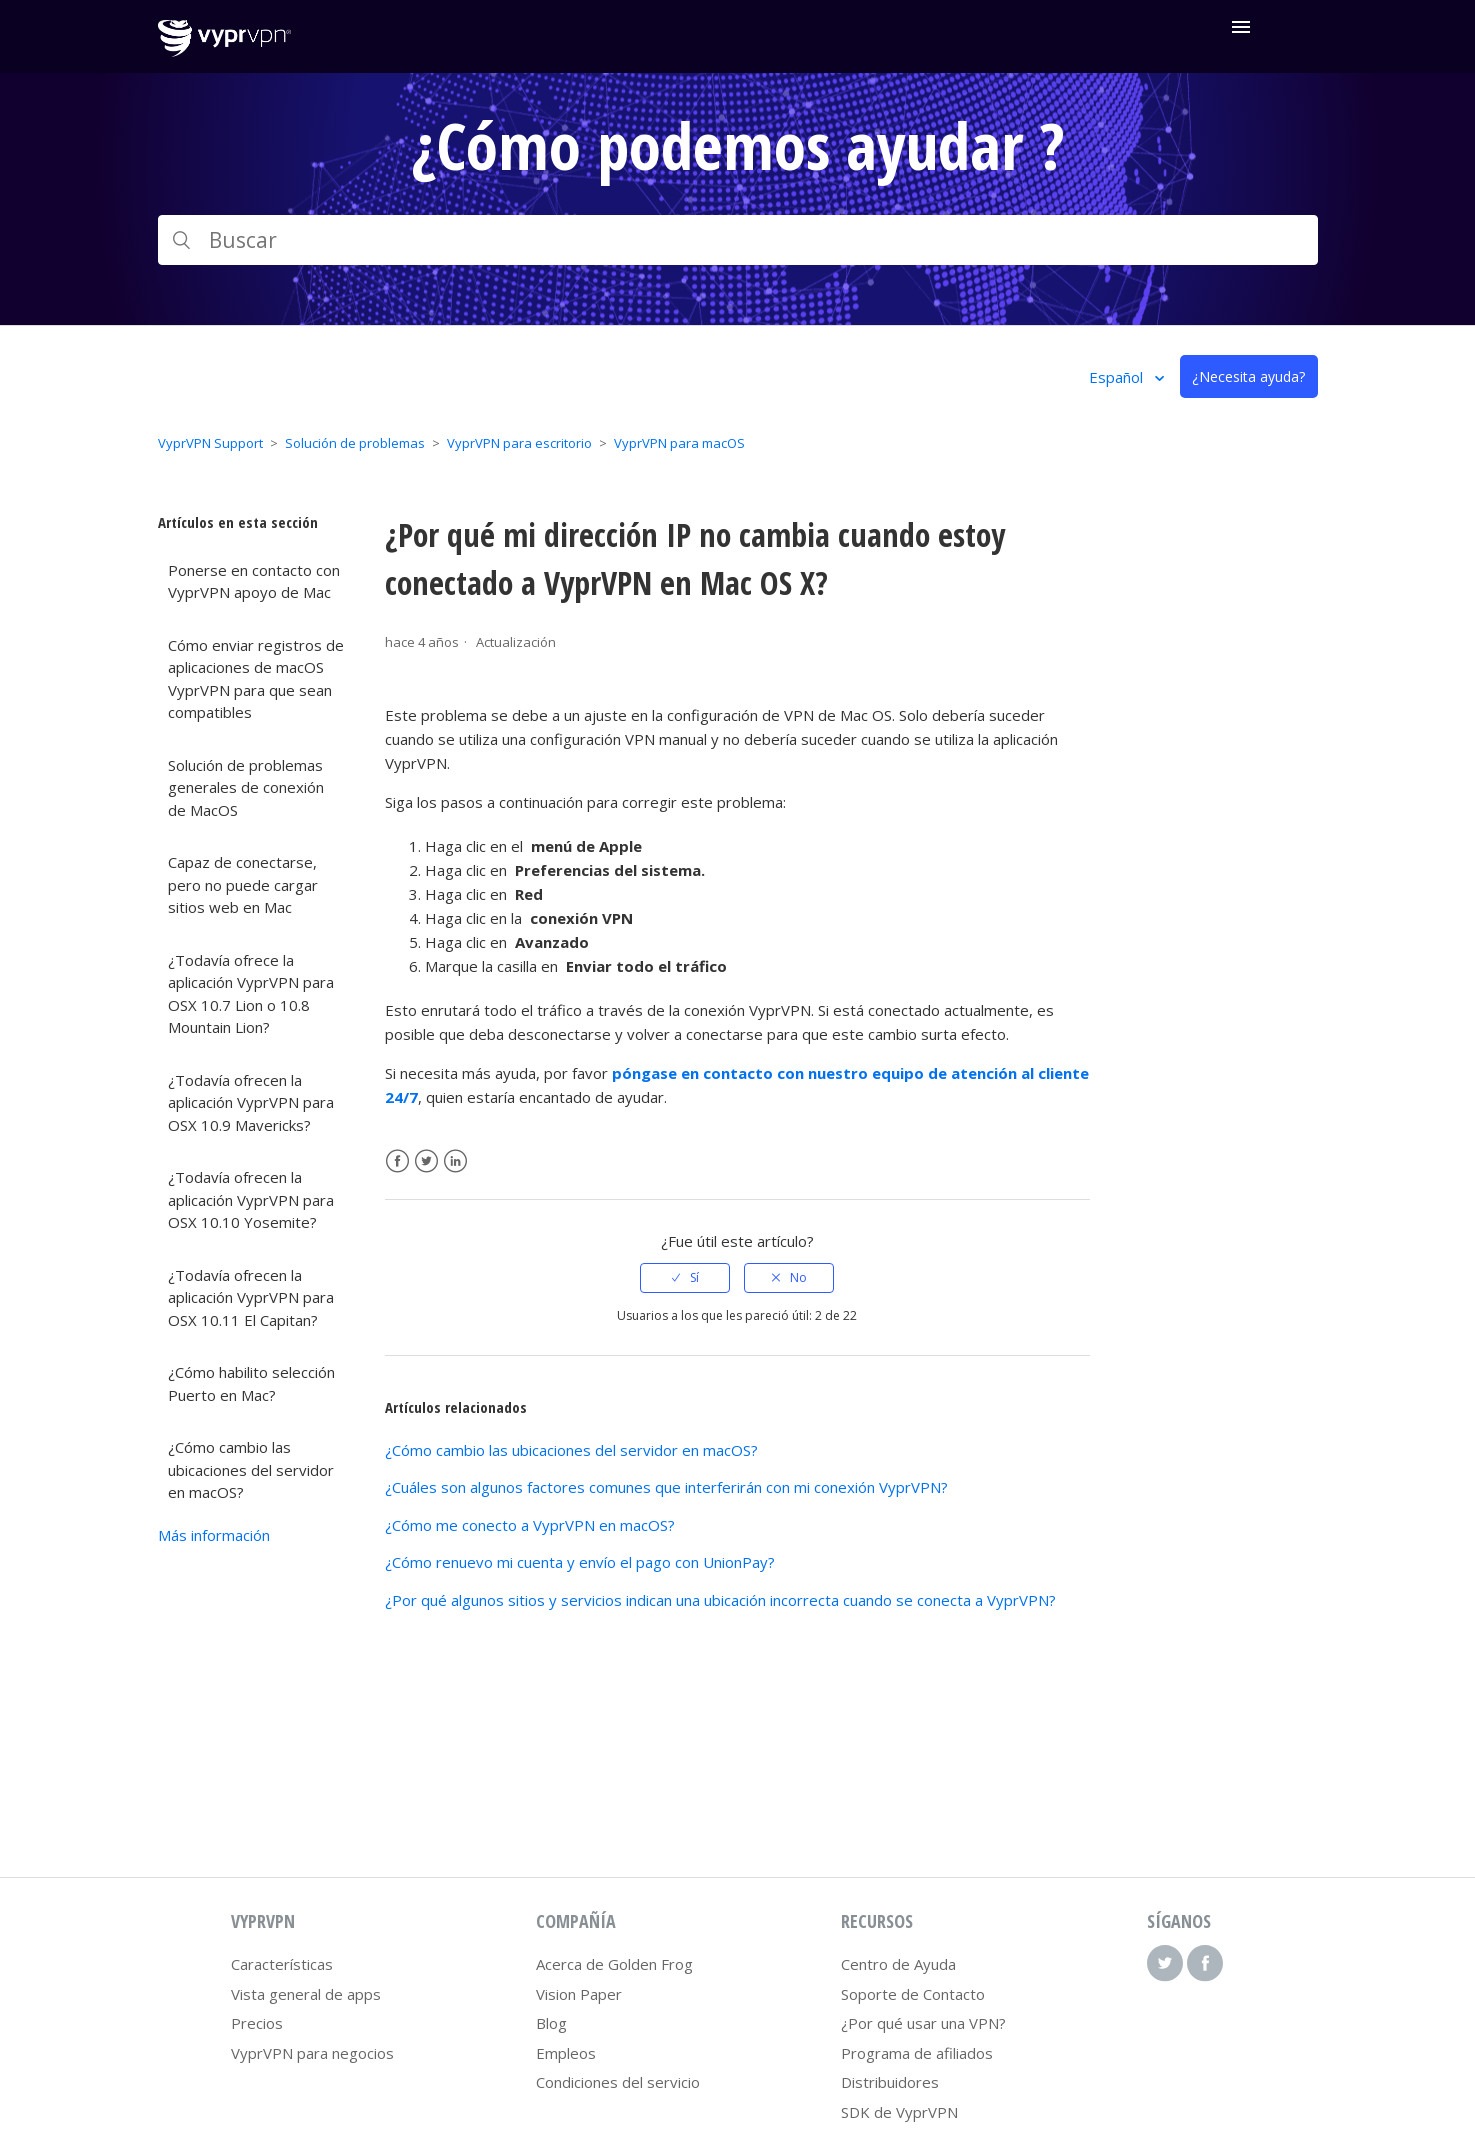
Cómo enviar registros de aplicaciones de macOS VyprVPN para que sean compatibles (256, 679)
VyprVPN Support (210, 443)
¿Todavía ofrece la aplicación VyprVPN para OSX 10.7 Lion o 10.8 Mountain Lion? (251, 994)
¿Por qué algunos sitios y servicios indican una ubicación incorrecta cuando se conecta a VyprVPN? (720, 1600)
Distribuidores (890, 2082)
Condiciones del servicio (618, 2082)
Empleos (566, 2053)
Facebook (397, 1161)
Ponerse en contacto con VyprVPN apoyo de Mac (254, 581)
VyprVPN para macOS (679, 443)
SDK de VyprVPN (899, 2112)
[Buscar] (738, 240)
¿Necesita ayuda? (1248, 376)
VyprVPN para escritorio (519, 443)
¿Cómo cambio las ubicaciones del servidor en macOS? (251, 1469)
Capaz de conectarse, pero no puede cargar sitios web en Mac (243, 884)
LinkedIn (455, 1161)
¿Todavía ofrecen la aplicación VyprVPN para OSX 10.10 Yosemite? (251, 1199)
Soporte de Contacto (913, 1994)
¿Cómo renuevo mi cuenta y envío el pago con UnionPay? (580, 1562)
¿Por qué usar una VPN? (923, 2023)
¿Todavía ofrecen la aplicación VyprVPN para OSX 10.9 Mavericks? (251, 1102)
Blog (551, 2023)
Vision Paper (579, 1994)
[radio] (685, 1278)
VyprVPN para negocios (312, 2053)
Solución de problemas (355, 443)
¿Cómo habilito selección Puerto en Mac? (251, 1383)
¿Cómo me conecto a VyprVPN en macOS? (530, 1525)
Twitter (426, 1161)
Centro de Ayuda (898, 1964)
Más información (214, 1535)
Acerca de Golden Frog (614, 1964)
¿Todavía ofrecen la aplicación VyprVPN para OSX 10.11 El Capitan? (251, 1297)
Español (1118, 377)
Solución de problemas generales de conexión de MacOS (246, 787)
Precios (257, 2023)
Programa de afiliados (917, 2053)
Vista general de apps (306, 1994)
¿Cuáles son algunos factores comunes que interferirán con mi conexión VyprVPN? (666, 1487)
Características (282, 1964)
